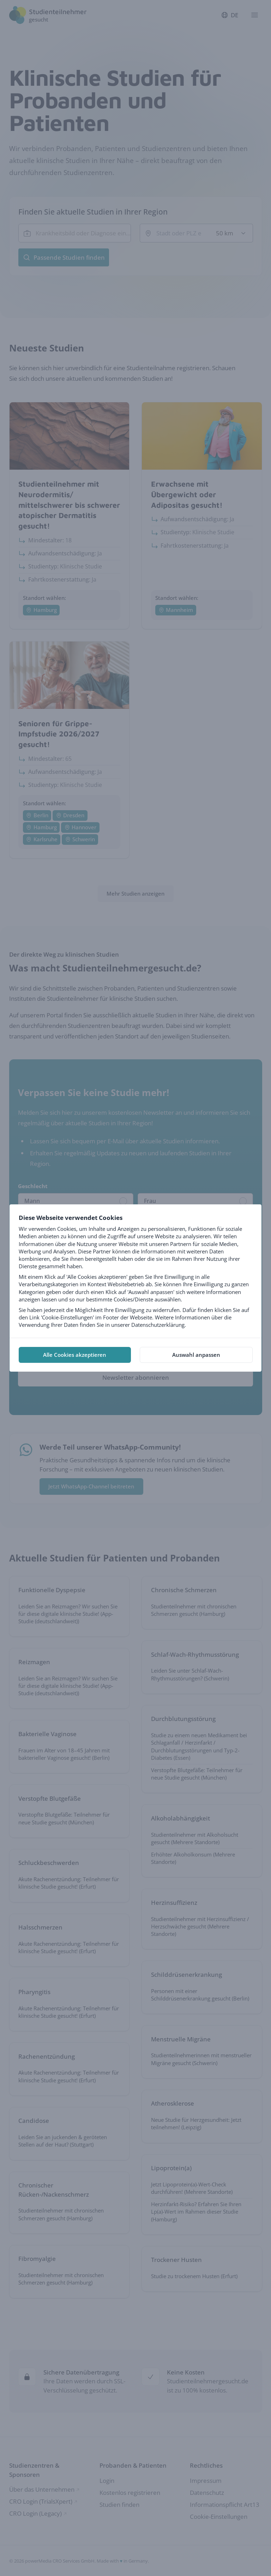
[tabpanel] (135, 1271)
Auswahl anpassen (196, 1354)
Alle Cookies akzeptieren (74, 1354)
